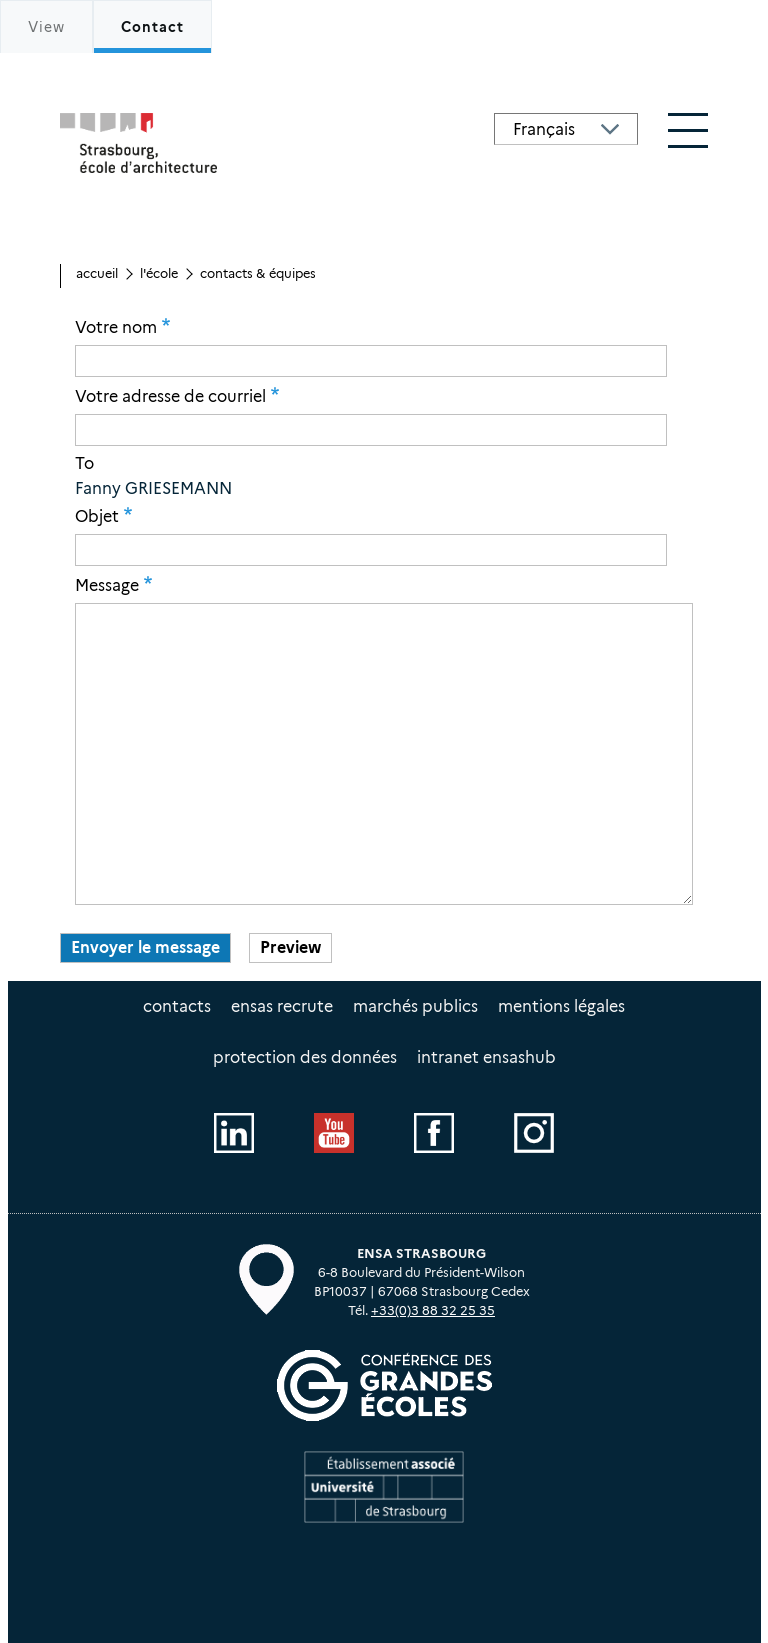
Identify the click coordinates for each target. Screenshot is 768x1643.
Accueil (97, 273)
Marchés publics (415, 1006)
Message (107, 585)
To (84, 464)
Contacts (177, 1006)
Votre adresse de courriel (170, 396)
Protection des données (305, 1057)
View (46, 27)
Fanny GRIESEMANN (153, 488)
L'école (159, 273)
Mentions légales (561, 1006)
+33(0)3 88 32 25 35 (433, 1310)
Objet (97, 516)
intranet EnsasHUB (486, 1057)
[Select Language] (566, 129)
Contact (152, 27)
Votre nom (116, 327)
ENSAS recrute (282, 1006)
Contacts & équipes (258, 273)
